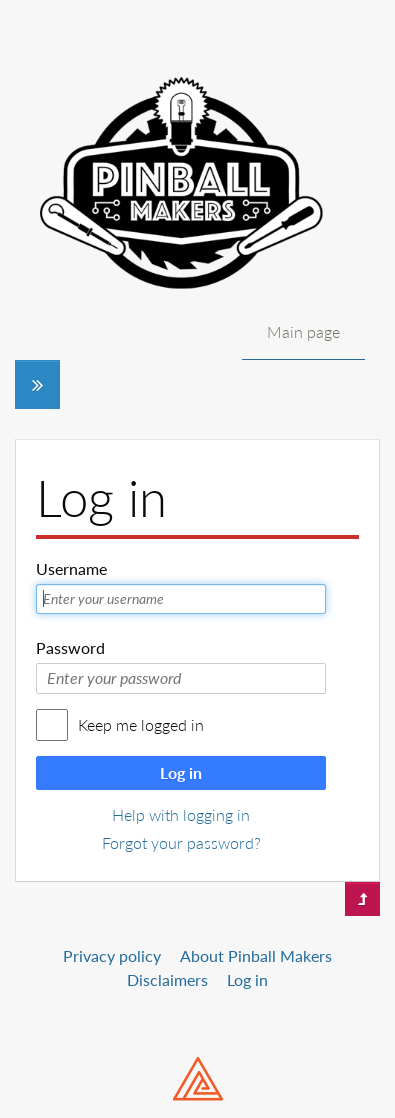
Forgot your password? (181, 842)
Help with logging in (181, 814)
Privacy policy (112, 955)
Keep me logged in (141, 724)
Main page (303, 331)
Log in (181, 772)
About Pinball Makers (256, 955)
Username (71, 568)
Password (70, 647)
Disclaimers (167, 979)
